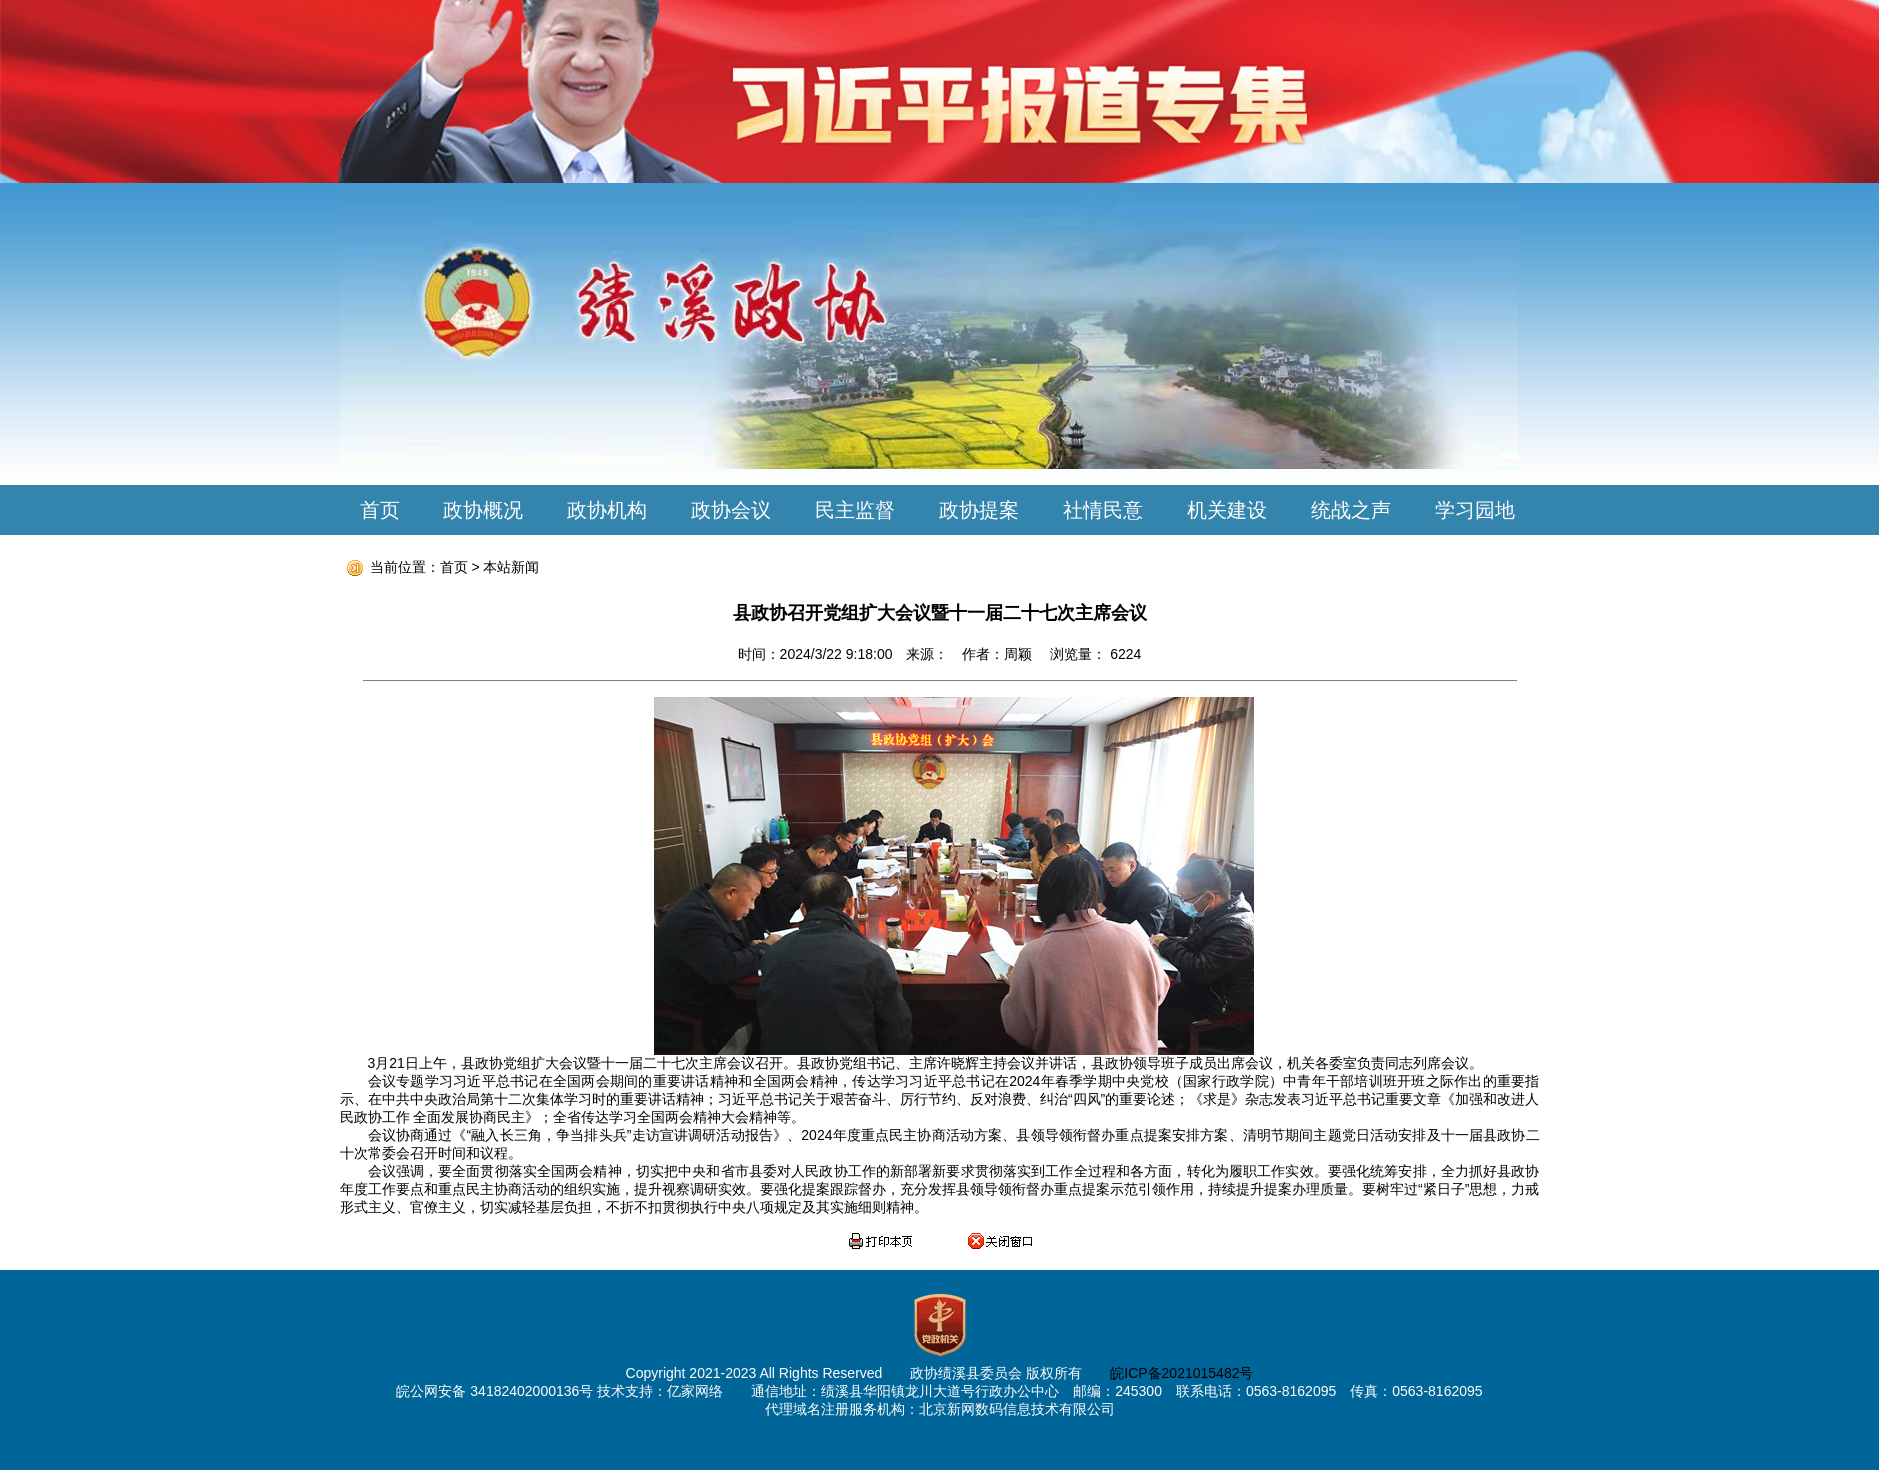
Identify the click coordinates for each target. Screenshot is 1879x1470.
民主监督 (855, 510)
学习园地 (1475, 510)
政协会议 (731, 510)
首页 (380, 510)
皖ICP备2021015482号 (1181, 1373)
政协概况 (483, 510)
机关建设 (1227, 510)
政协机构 (607, 510)
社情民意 (1103, 510)
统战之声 (1351, 510)
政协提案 (979, 510)
